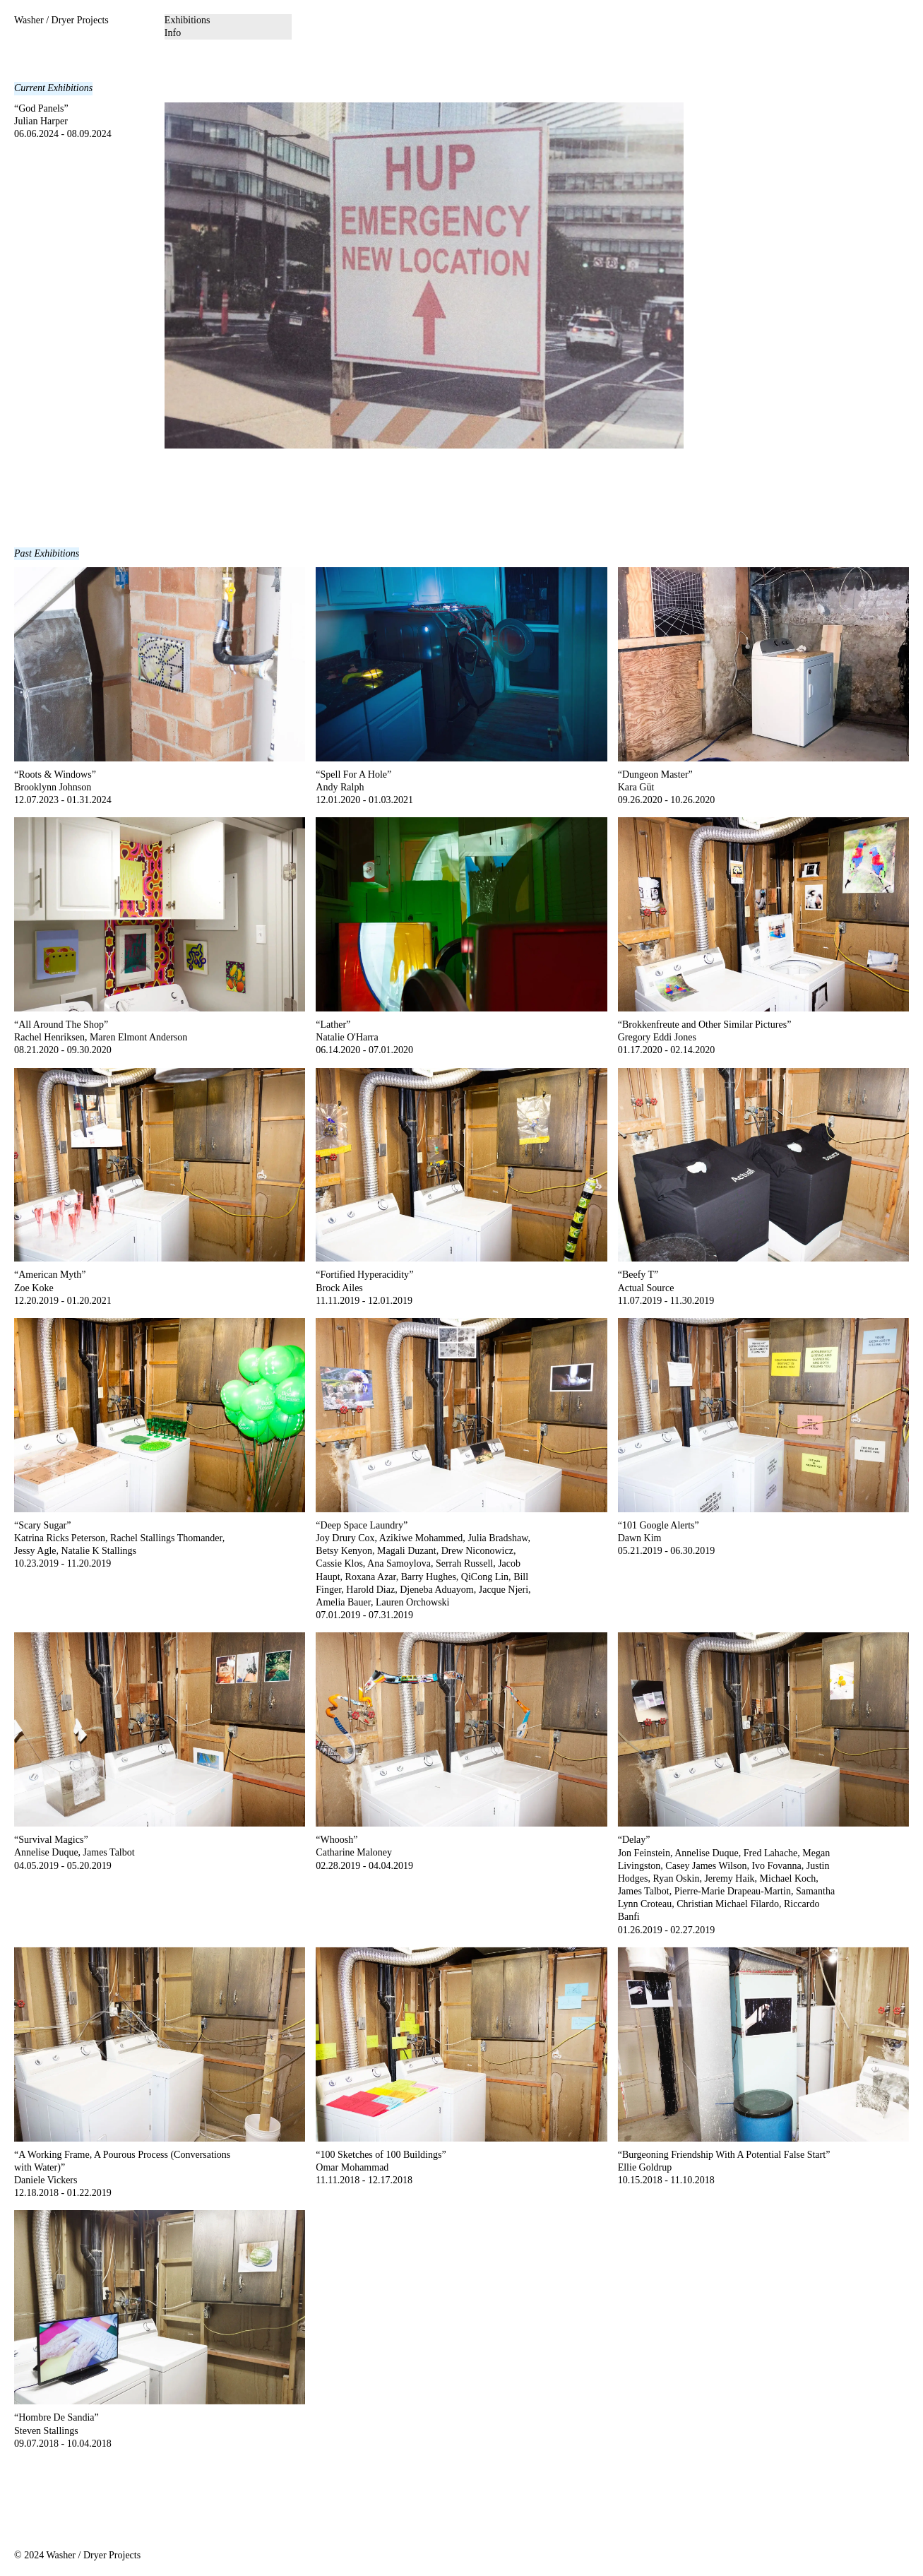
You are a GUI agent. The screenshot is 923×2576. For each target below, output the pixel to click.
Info (173, 33)
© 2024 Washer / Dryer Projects (77, 2555)
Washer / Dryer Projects (61, 20)
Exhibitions (187, 20)
